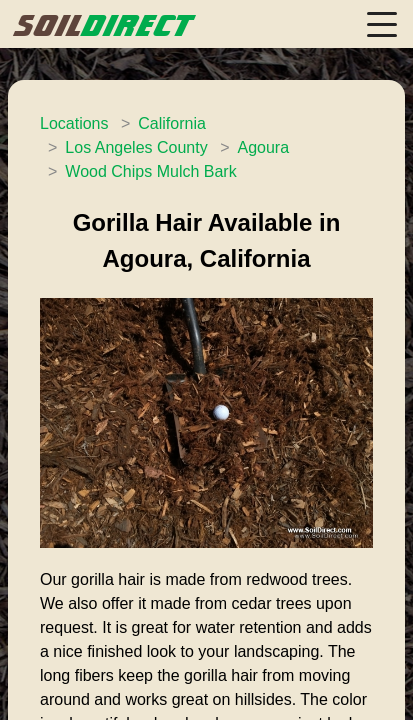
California (172, 123)
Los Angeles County (136, 147)
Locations (74, 123)
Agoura (263, 147)
